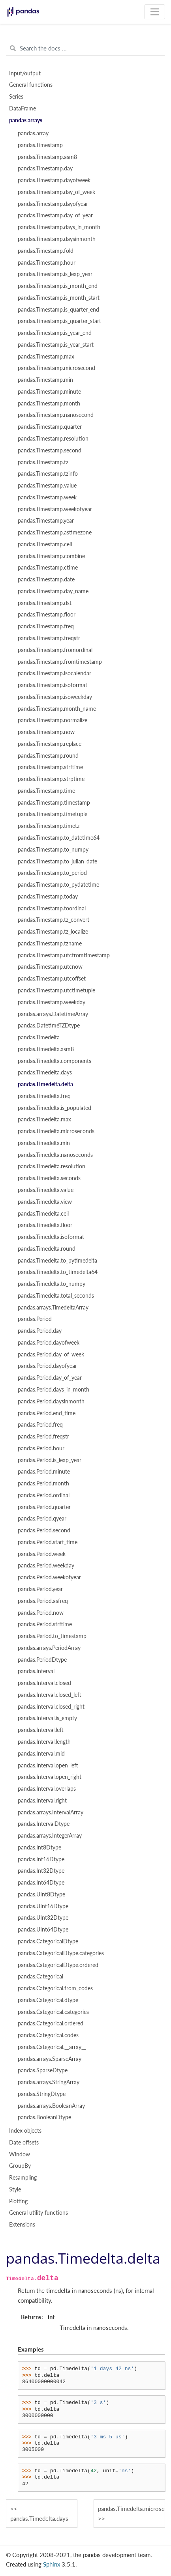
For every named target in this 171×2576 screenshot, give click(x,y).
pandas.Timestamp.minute (49, 392)
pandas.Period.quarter (44, 1507)
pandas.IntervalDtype (44, 1824)
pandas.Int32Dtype (41, 1871)
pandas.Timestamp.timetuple (52, 814)
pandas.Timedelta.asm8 (46, 1049)
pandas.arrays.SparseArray (49, 2059)
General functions (31, 85)
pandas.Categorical (40, 1976)
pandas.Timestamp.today (48, 896)
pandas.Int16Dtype (41, 1859)
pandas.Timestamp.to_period (52, 873)
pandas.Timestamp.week (47, 497)
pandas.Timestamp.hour (46, 263)
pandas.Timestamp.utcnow (50, 967)
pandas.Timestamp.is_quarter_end (58, 309)
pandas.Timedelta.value (45, 1190)
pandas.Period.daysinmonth (51, 1401)
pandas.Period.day (40, 1331)
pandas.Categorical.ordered (50, 2023)
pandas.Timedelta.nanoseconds (55, 1155)
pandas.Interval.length (44, 1742)
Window (19, 2154)
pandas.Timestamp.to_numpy (53, 849)
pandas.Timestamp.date (46, 579)
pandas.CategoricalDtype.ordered (58, 1965)
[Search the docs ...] (85, 48)
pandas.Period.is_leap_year (49, 1460)
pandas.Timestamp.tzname (50, 943)
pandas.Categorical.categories (53, 2012)
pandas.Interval (36, 1671)
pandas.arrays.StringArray (48, 2082)
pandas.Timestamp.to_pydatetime (58, 885)
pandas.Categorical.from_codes (55, 1988)
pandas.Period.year (40, 1589)
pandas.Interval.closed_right (51, 1707)
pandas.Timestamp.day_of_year (55, 215)
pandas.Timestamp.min (45, 380)
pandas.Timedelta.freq (44, 1096)
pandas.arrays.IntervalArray (50, 1812)
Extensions (22, 2224)
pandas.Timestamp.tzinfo (48, 474)
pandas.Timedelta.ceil (43, 1213)
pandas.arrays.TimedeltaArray (53, 1307)
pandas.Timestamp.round (48, 756)
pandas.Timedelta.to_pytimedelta (57, 1260)
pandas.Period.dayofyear (47, 1366)
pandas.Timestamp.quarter (50, 427)
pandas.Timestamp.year (46, 520)
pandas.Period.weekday (46, 1565)
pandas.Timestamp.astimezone (55, 532)
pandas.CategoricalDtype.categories (61, 1953)
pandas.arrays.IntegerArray (50, 1836)
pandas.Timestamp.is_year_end (55, 333)
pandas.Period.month (43, 1483)
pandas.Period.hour (41, 1448)
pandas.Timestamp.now (46, 732)
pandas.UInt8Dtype (41, 1894)
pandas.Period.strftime (45, 1624)
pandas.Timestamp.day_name (53, 591)
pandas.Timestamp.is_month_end (58, 286)
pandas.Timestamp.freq (46, 626)
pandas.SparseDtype (43, 2070)
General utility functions (38, 2213)
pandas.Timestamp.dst (44, 603)
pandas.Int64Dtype (41, 1882)
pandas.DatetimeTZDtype (49, 1025)
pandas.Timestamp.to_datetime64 (59, 838)
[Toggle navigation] (154, 11)
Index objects (25, 2131)
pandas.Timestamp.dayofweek (54, 180)
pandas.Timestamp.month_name (57, 709)
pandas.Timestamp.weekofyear (55, 509)
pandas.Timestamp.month (49, 403)
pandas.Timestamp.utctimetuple (56, 990)
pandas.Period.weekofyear (49, 1577)
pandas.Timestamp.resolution (53, 438)
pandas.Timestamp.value (47, 485)
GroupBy (20, 2166)
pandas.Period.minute (44, 1471)
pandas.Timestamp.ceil (45, 544)
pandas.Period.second (44, 1530)
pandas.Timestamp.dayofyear (53, 204)
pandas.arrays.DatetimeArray (53, 1014)
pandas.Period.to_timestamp (52, 1636)
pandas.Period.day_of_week (51, 1354)
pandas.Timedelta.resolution (51, 1166)
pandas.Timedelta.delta (45, 1084)
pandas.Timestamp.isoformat (52, 685)
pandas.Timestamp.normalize (52, 720)
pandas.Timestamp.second (49, 450)
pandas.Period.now (41, 1613)
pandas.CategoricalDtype (48, 1941)
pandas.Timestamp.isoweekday (55, 697)
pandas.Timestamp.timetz (48, 826)
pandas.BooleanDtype (44, 2117)
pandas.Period (35, 1319)
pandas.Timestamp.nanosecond (56, 415)
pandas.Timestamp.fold (45, 251)
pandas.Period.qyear (42, 1518)
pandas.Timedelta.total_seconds (56, 1296)
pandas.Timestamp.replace (49, 744)
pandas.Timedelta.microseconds (56, 1131)
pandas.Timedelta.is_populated (54, 1108)
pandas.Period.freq (40, 1425)
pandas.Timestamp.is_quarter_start (59, 321)
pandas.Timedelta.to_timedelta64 (58, 1272)
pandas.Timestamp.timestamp (54, 803)
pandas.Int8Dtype (39, 1847)
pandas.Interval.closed (44, 1683)
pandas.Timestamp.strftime (50, 767)
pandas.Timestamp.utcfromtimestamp (64, 955)
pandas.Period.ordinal (44, 1495)
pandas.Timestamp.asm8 (47, 157)
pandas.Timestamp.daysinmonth (57, 239)
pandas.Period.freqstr (43, 1436)
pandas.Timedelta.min (44, 1143)
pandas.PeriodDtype (42, 1660)
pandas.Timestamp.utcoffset (52, 978)
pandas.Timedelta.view (45, 1202)
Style (15, 2189)
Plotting (18, 2201)
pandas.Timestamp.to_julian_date (57, 861)
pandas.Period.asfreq (43, 1601)
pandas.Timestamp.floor (46, 614)
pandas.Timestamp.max (46, 356)
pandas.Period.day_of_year (50, 1378)
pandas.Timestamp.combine (51, 556)
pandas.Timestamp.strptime (51, 779)
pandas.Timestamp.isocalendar (54, 673)
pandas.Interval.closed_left (49, 1695)
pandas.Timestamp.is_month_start (59, 298)
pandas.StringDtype (42, 2094)
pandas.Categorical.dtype (48, 2000)
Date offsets (24, 2142)
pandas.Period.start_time (47, 1542)
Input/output (25, 73)
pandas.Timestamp (40, 145)
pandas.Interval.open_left (48, 1765)
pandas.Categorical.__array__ (52, 2047)
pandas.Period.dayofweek (48, 1342)
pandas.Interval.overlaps (47, 1789)
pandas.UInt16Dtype (43, 1906)
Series (16, 96)
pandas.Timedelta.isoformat (51, 1237)
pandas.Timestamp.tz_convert (53, 920)
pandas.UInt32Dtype (43, 1918)
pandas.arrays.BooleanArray (51, 2106)
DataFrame (22, 108)
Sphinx (51, 2564)
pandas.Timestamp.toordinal (52, 908)
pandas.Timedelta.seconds (49, 1178)
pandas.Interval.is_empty (47, 1718)
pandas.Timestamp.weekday (51, 1002)
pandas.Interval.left (41, 1730)
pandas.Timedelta (39, 1037)
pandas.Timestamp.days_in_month (59, 227)
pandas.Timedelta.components (54, 1061)
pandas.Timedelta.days (45, 1072)
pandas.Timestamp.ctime (48, 567)
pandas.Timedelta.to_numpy (51, 1284)
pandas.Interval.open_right (49, 1777)
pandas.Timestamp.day (45, 168)
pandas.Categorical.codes (48, 2035)
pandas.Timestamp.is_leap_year (55, 274)
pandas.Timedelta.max (44, 1119)
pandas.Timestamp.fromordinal (55, 650)
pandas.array (33, 133)
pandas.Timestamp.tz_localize (53, 931)
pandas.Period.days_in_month (53, 1389)
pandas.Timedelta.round (46, 1249)
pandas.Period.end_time (46, 1413)
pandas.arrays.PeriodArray (49, 1648)
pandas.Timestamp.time (46, 791)
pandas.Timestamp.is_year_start (56, 345)
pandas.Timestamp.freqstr (49, 638)
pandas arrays (25, 120)
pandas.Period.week (42, 1554)
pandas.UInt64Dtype (43, 1929)
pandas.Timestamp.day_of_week (56, 192)
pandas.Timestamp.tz (43, 462)
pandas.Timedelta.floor (45, 1225)
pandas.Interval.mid (41, 1753)
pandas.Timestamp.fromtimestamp (60, 662)
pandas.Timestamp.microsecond (56, 368)
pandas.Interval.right (42, 1800)
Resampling (23, 2177)
